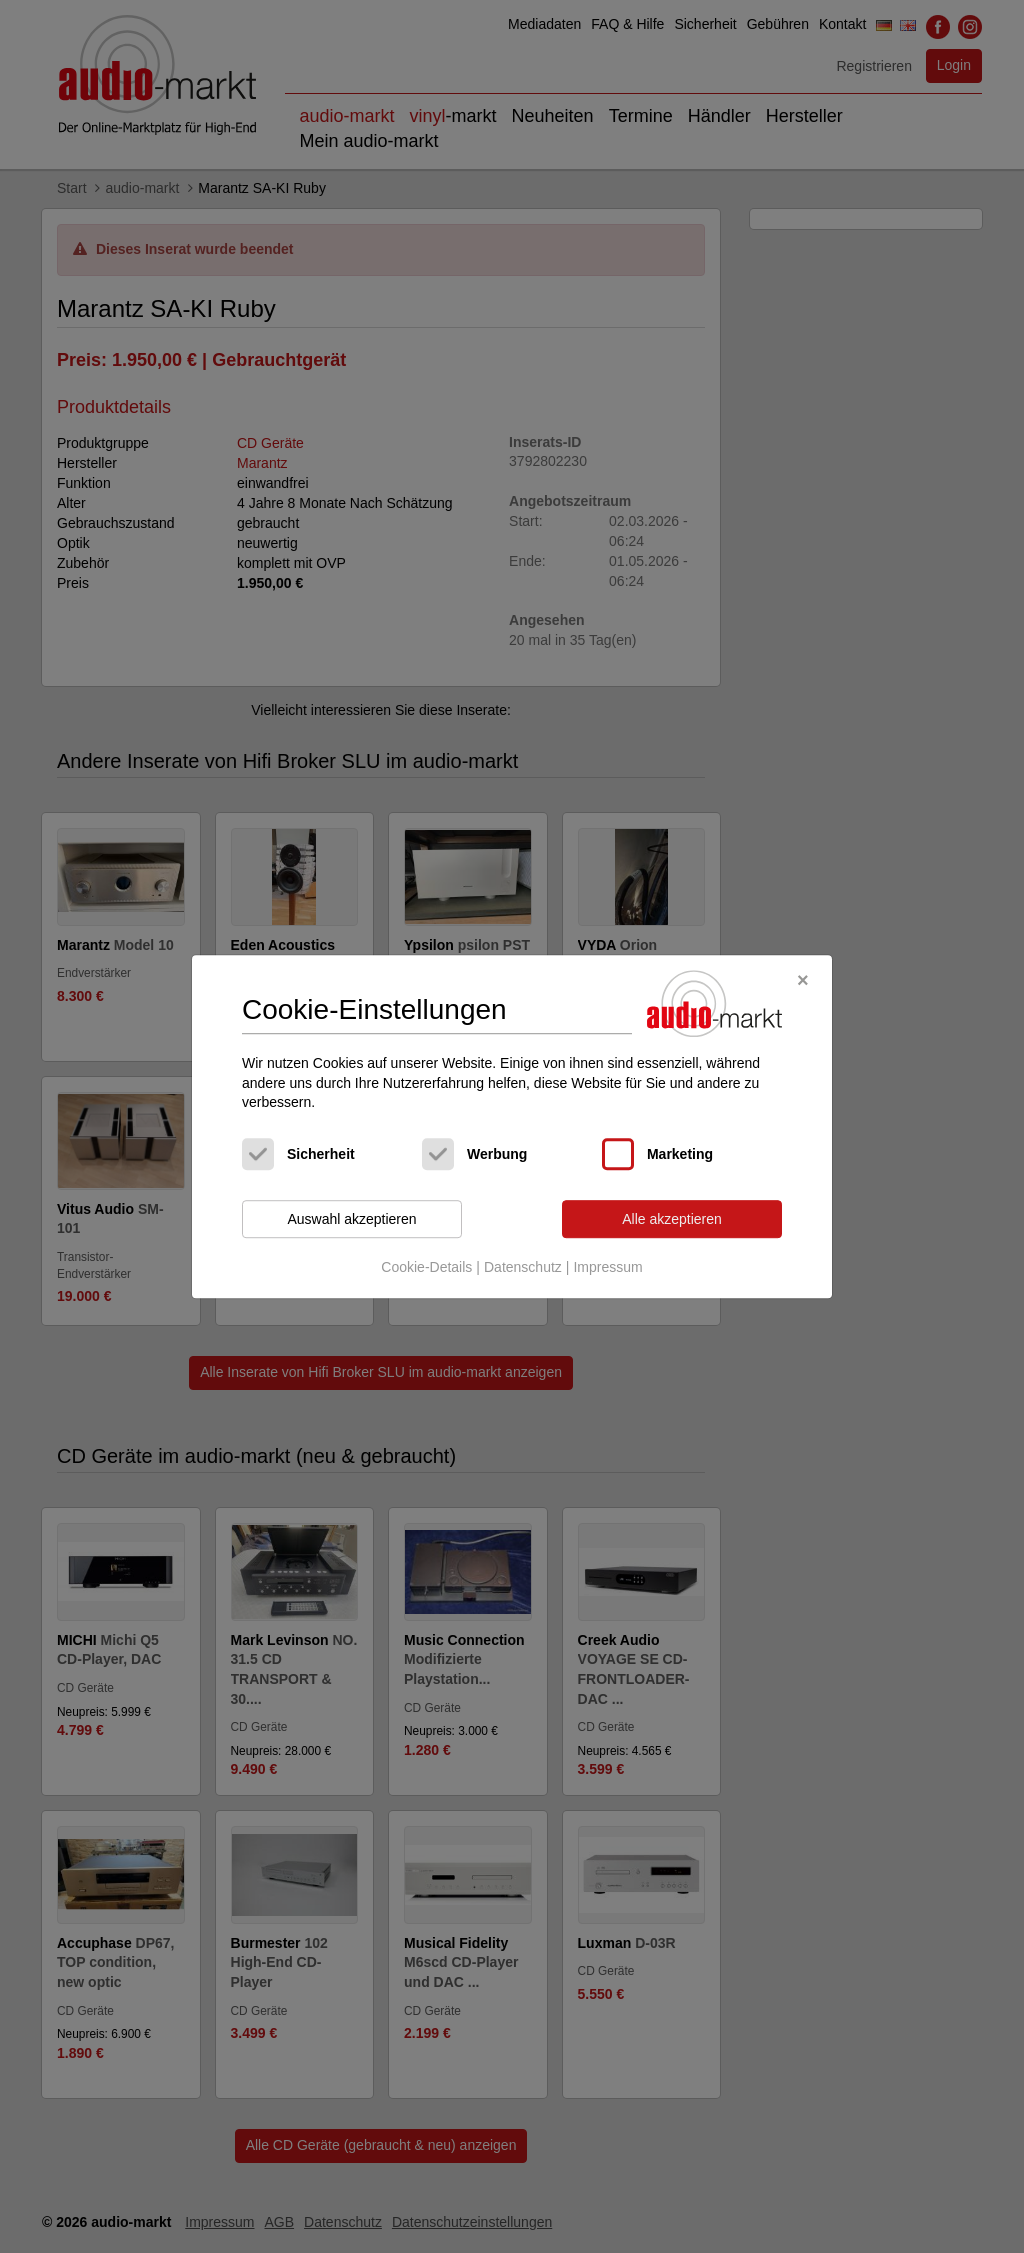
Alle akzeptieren (672, 1219)
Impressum (607, 1268)
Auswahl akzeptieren (351, 1219)
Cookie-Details (426, 1268)
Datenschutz (523, 1268)
